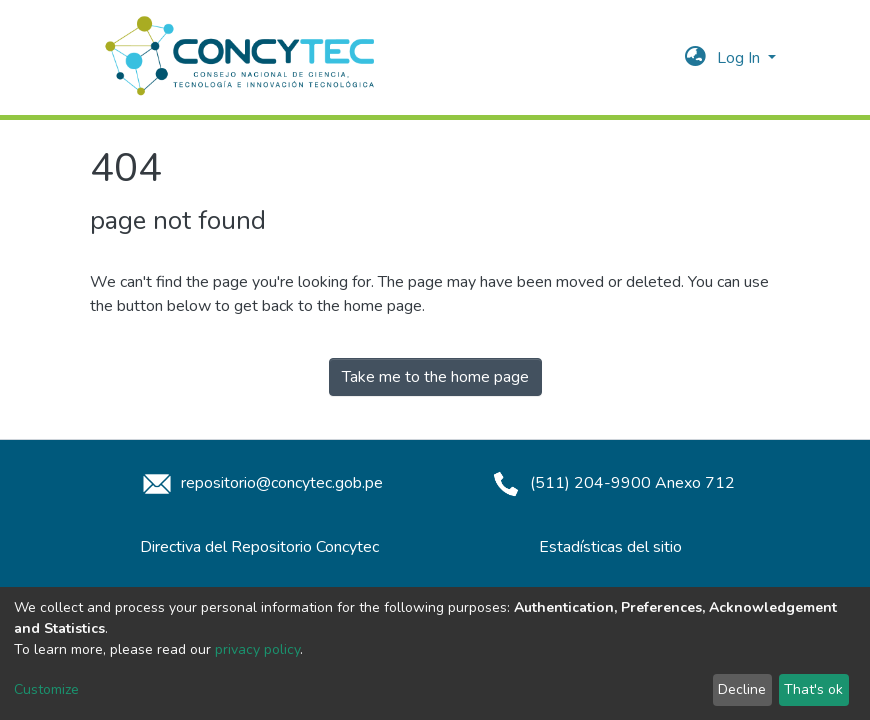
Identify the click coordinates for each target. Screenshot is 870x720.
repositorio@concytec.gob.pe (260, 483)
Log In (740, 58)
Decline (742, 689)
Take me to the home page (435, 377)
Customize (46, 689)
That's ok (813, 689)
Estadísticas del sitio (610, 547)
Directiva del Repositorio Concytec (259, 547)
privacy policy (257, 649)
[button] (695, 58)
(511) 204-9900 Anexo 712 (610, 483)
